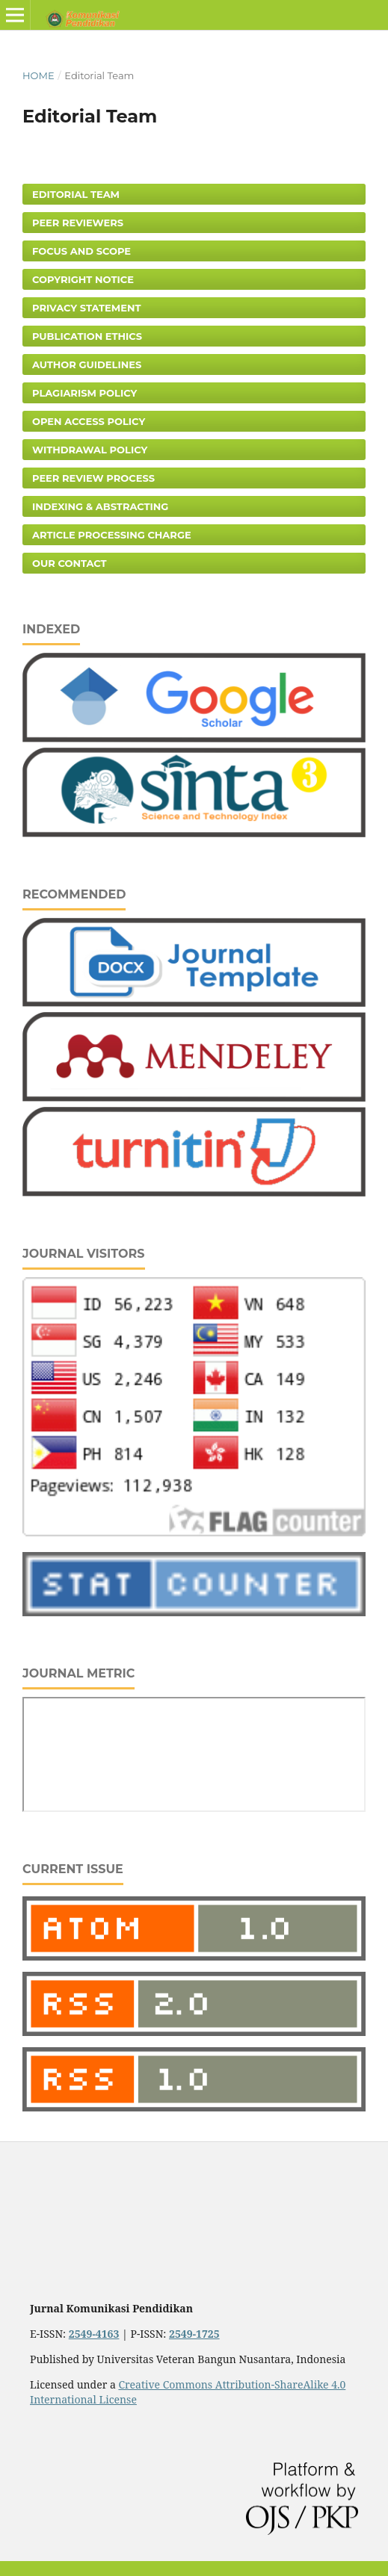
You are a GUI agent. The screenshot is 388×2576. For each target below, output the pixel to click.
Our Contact (69, 563)
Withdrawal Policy (89, 450)
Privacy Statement (86, 308)
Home (38, 75)
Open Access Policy (88, 421)
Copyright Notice (83, 279)
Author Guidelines (86, 364)
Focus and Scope (81, 251)
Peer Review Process (93, 478)
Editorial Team (76, 194)
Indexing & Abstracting (100, 506)
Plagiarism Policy (84, 393)
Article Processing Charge (111, 535)
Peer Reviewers (77, 223)
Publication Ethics (87, 336)
